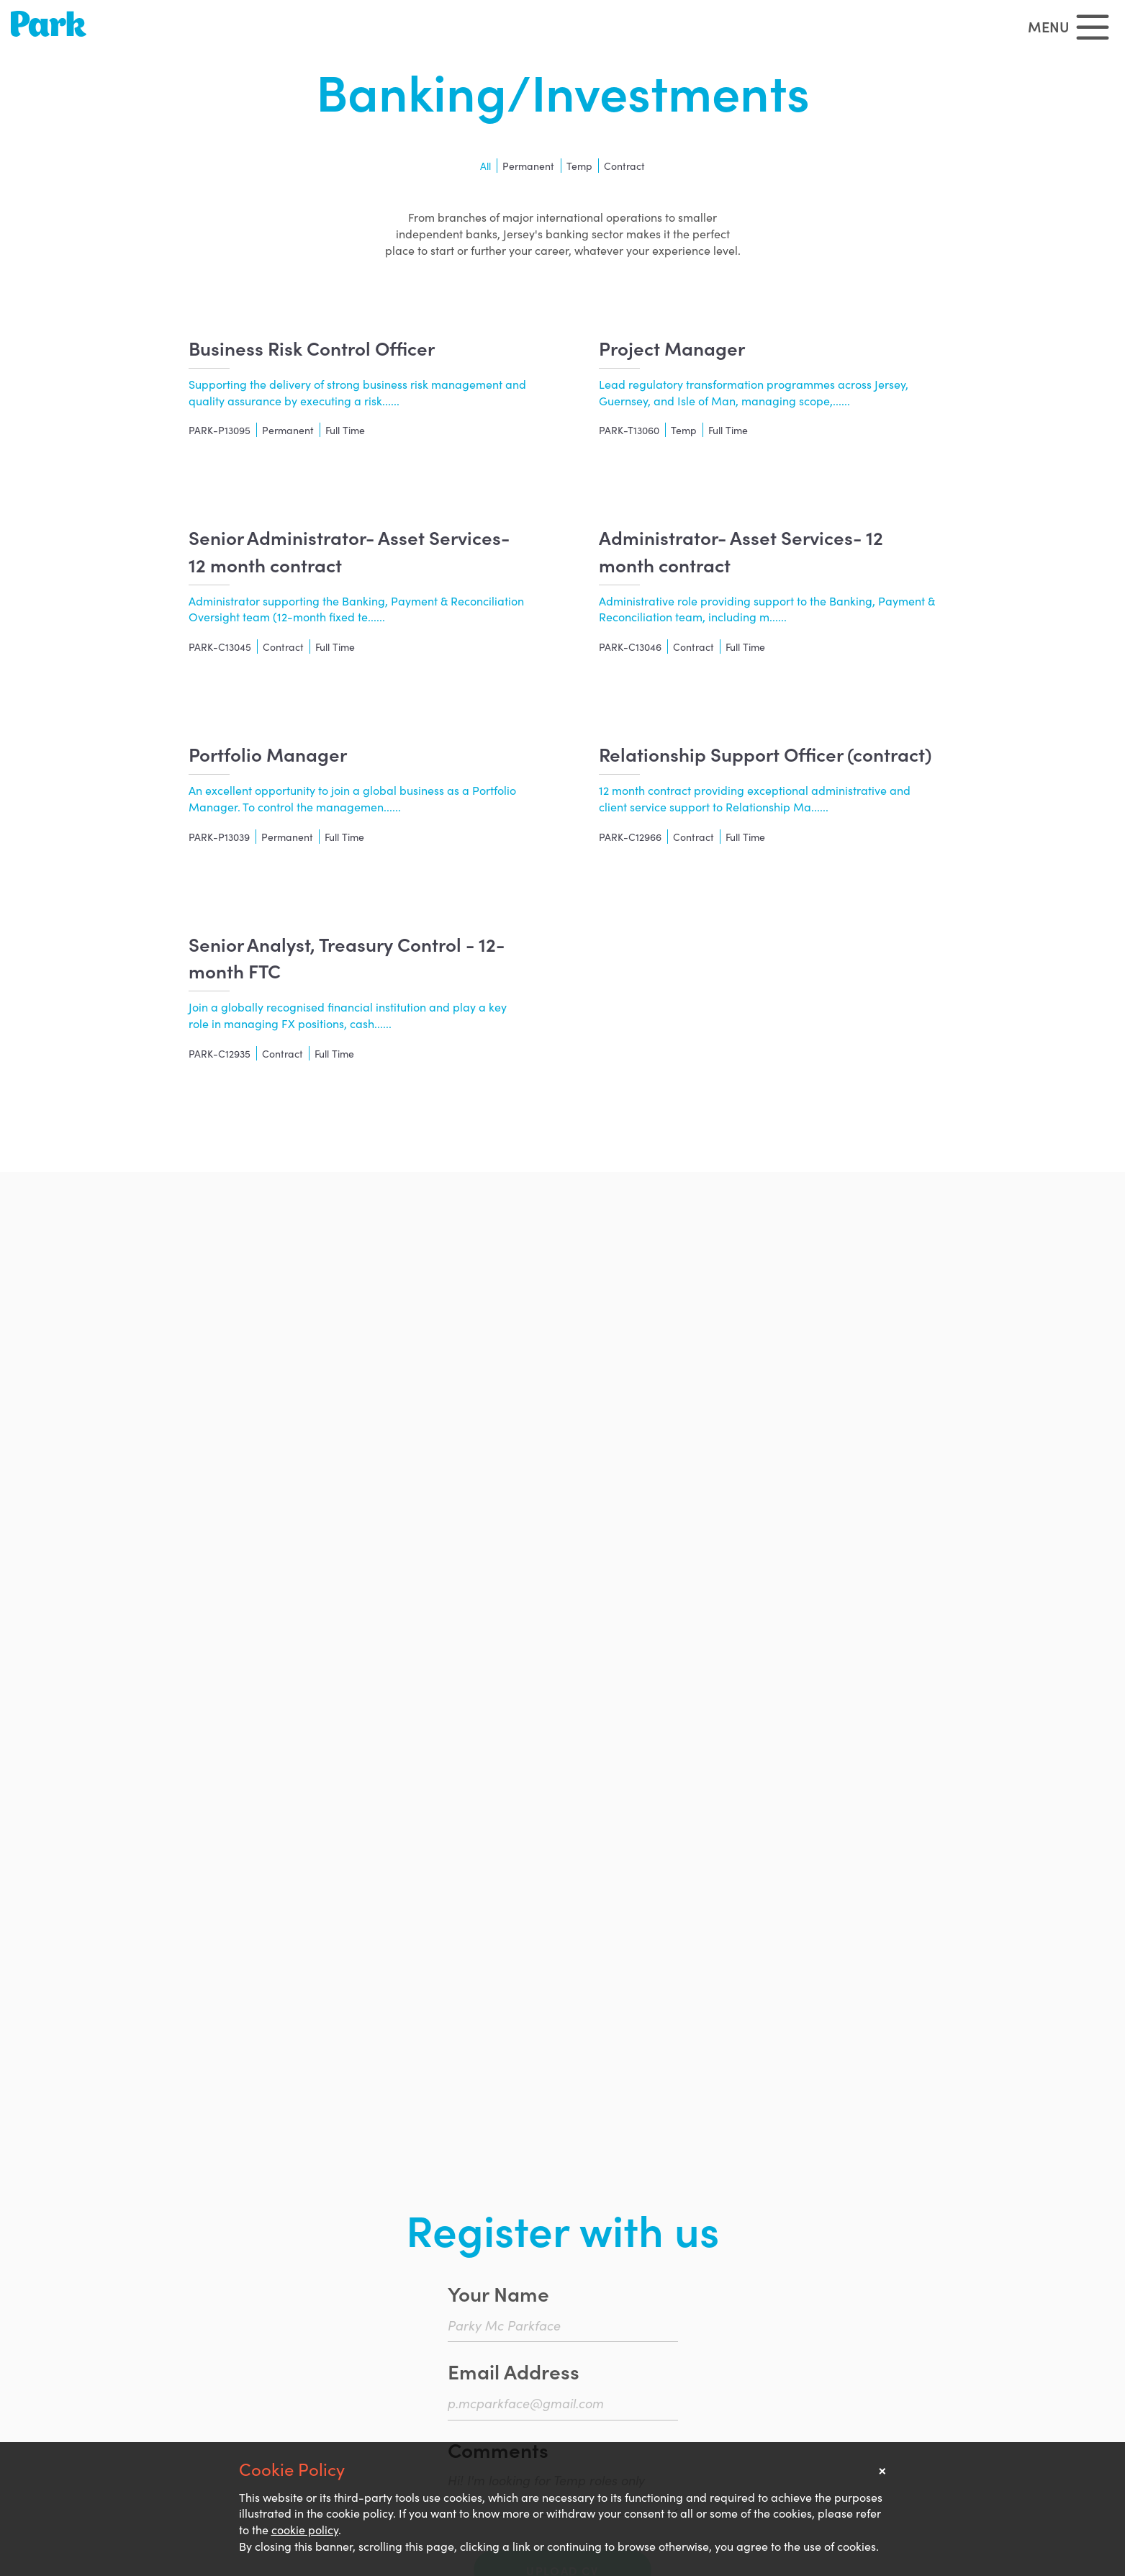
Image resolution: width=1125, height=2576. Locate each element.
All (485, 165)
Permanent (528, 165)
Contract (624, 165)
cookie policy (304, 2529)
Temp (579, 165)
